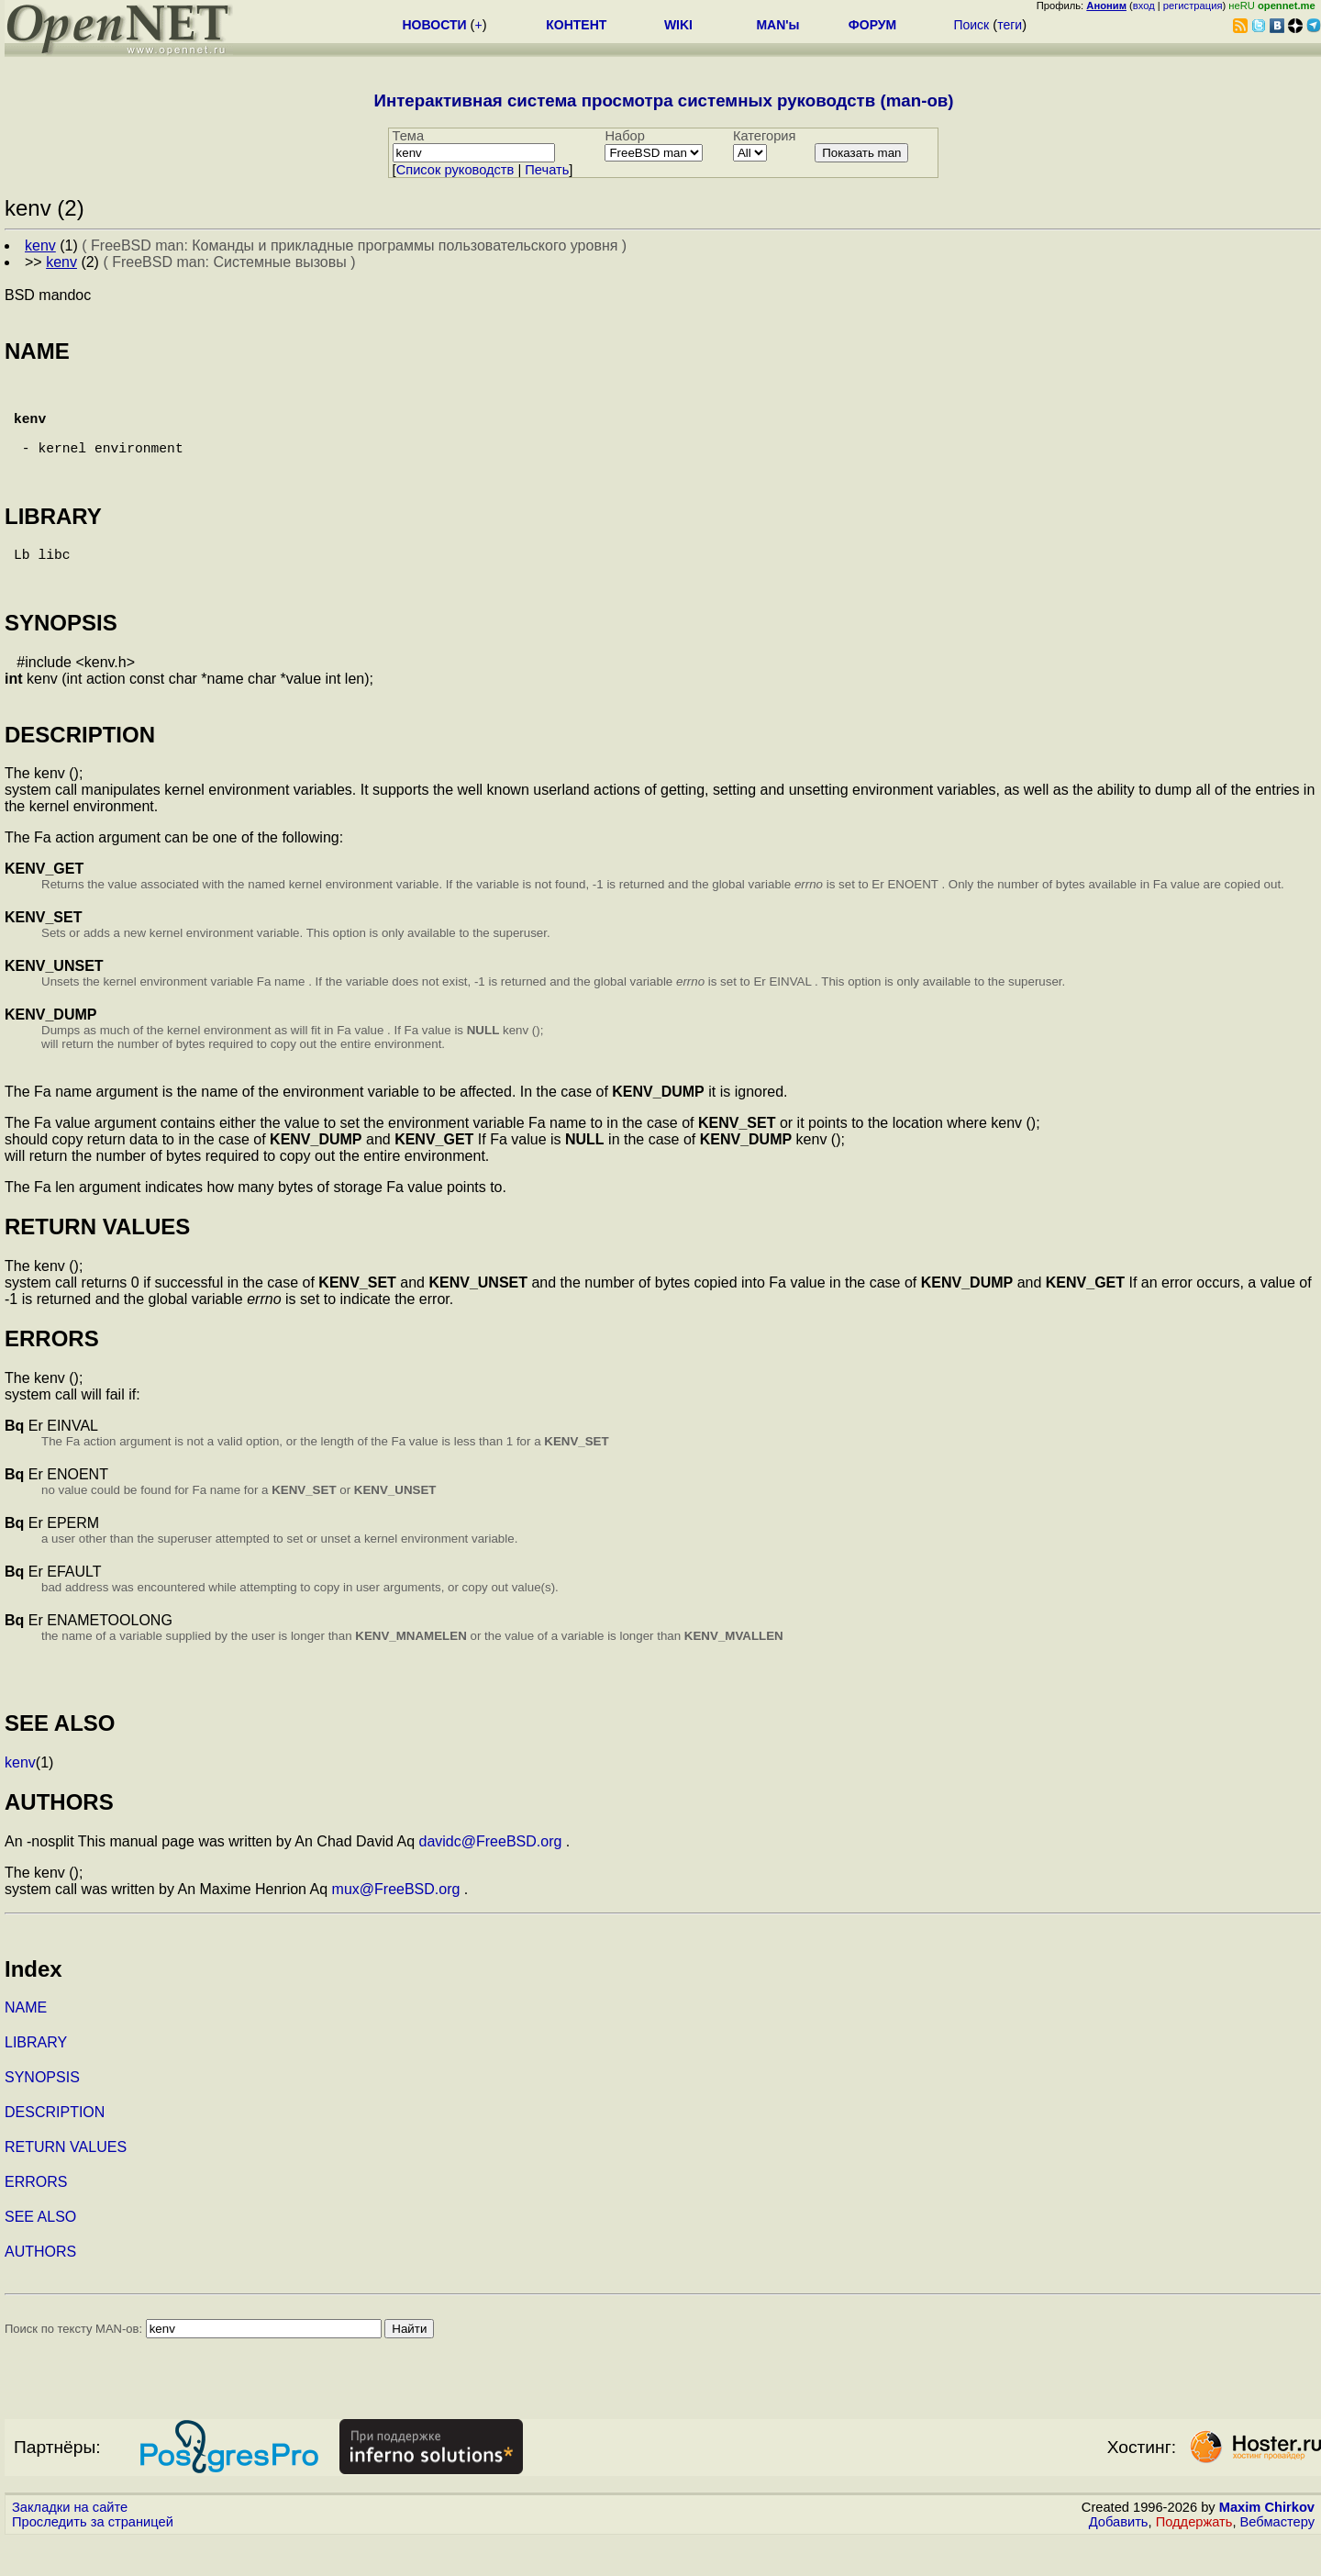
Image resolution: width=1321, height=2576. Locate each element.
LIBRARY (36, 2079)
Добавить (1119, 2558)
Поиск (971, 24)
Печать (547, 169)
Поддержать (1194, 2558)
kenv (20, 1799)
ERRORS (36, 2218)
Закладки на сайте (70, 2544)
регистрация (1193, 5)
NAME (26, 2044)
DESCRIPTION (55, 2149)
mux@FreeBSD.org (396, 1926)
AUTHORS (40, 2288)
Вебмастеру (1277, 2558)
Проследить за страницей (92, 2558)
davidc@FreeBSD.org (490, 1878)
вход (1144, 5)
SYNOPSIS (42, 2114)
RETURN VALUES (66, 2183)
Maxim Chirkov (1267, 2544)
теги (1009, 24)
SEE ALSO (40, 2253)
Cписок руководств (455, 169)
